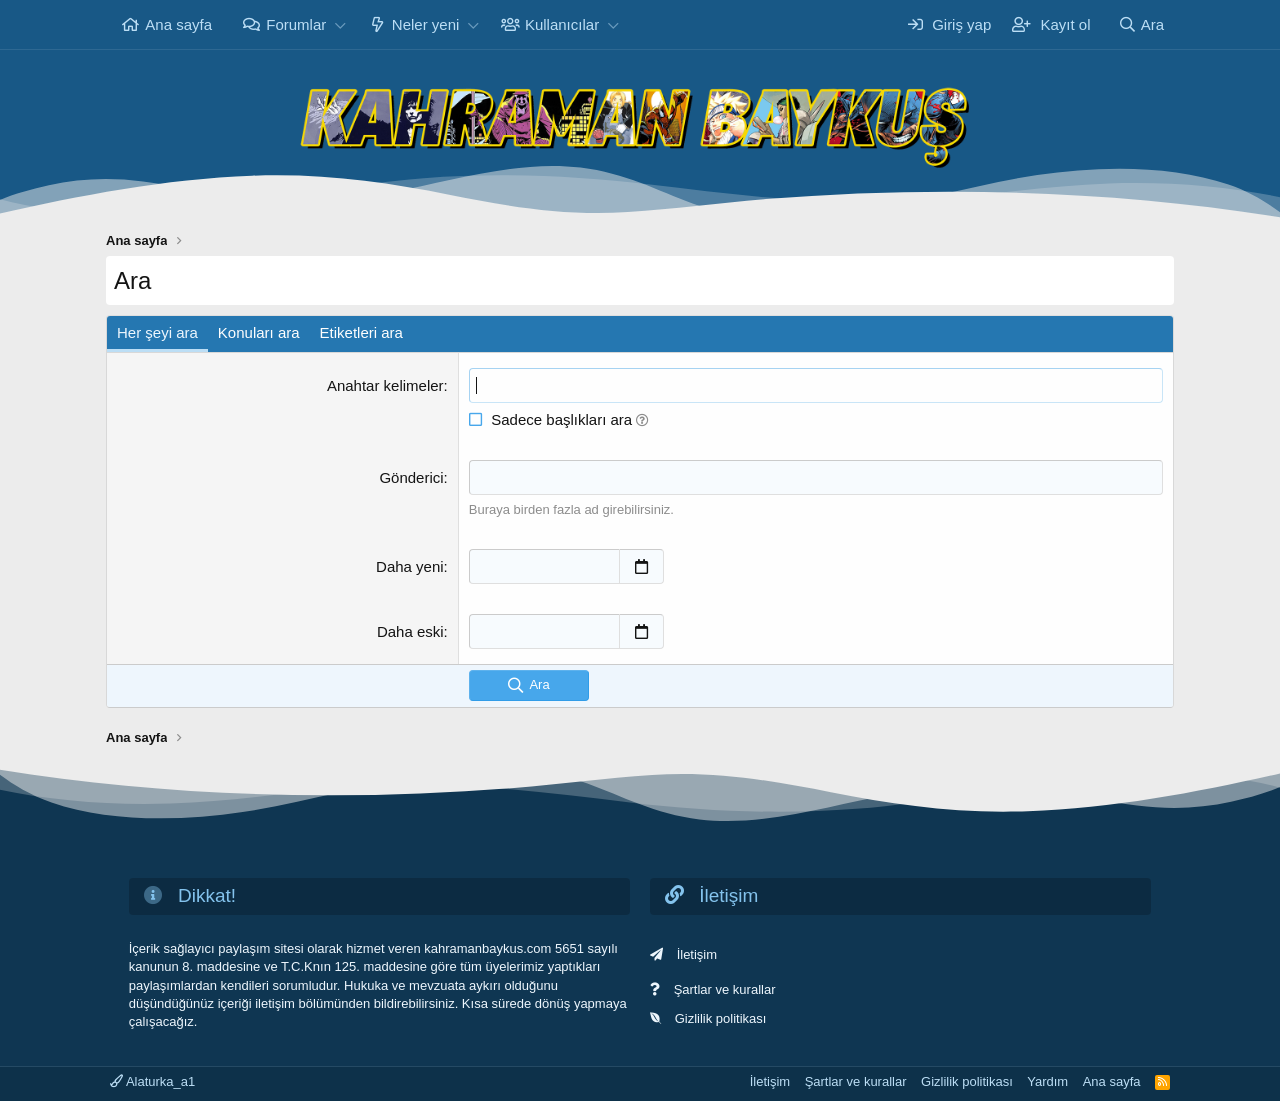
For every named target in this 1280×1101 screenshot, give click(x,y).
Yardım (1047, 1081)
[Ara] (1141, 24)
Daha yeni (410, 566)
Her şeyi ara (157, 332)
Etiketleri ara (361, 332)
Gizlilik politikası (721, 1018)
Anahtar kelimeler (385, 385)
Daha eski (410, 631)
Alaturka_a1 (152, 1081)
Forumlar (296, 24)
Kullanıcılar (562, 24)
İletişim (697, 954)
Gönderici (411, 477)
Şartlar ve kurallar (725, 989)
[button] (340, 24)
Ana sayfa (178, 24)
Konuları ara (259, 332)
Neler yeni (426, 24)
